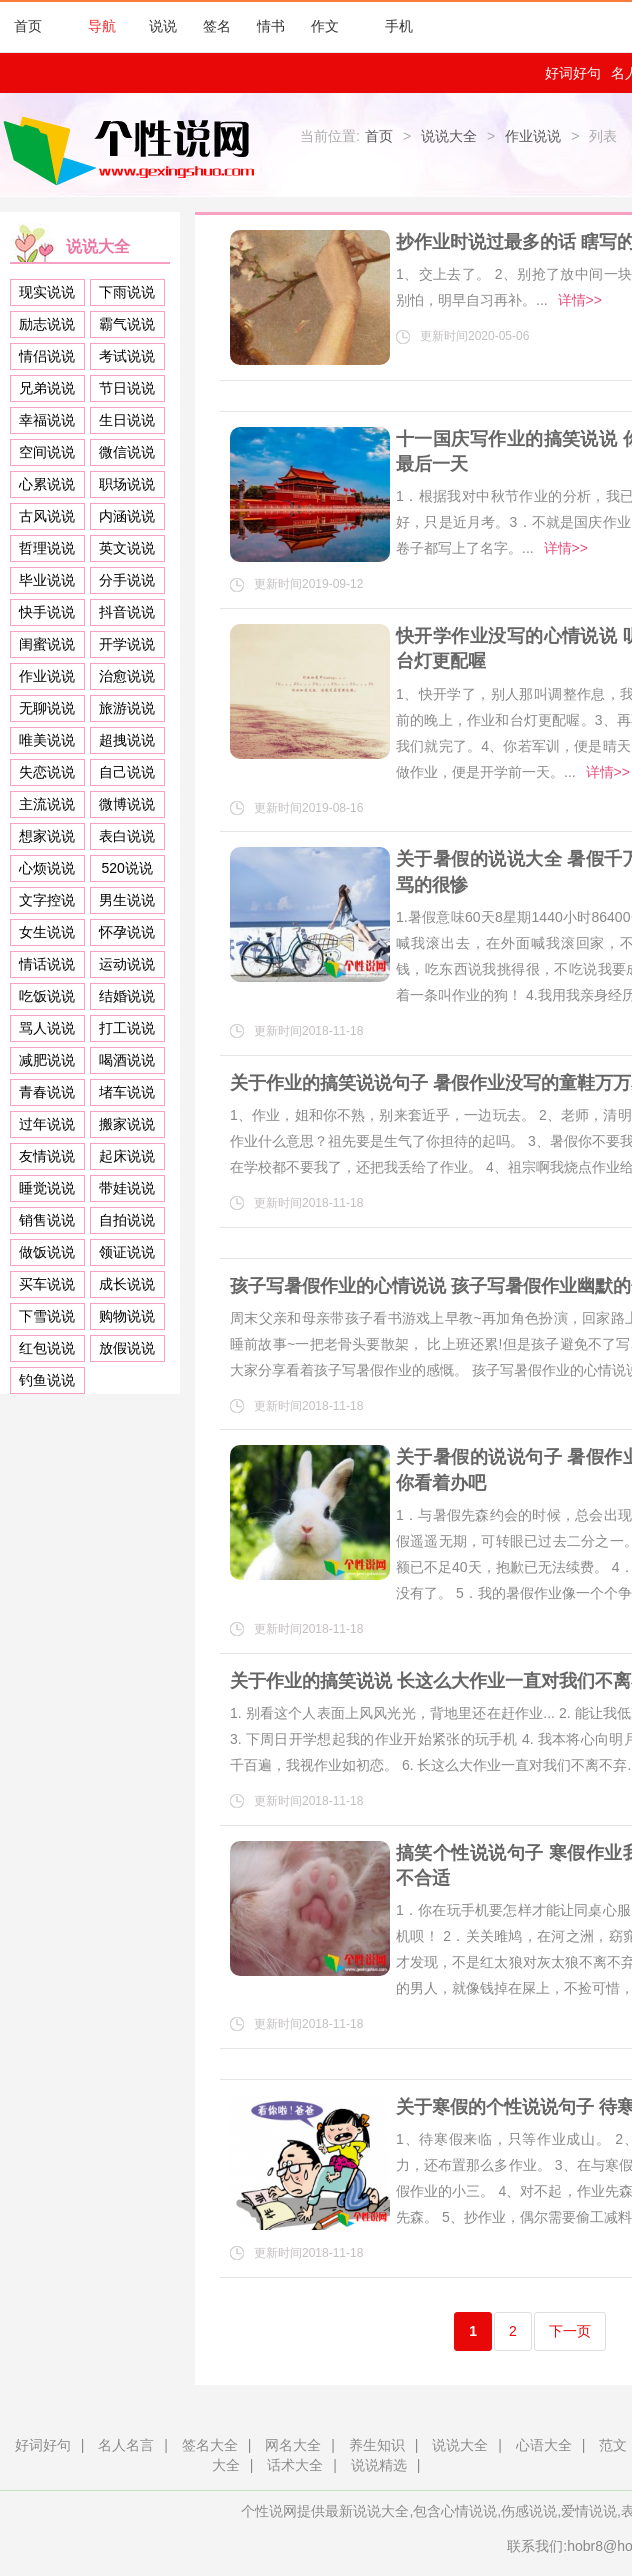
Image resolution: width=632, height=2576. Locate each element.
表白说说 (127, 836)
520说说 (127, 868)
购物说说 (127, 1316)
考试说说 (127, 356)
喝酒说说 (127, 1060)
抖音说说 (127, 612)
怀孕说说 (127, 932)
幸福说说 (47, 420)
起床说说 (127, 1156)
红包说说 (47, 1348)
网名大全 (293, 2445)
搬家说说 (127, 1124)
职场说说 (127, 484)
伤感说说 (529, 2511)
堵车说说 (127, 1092)
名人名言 (126, 2445)
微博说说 (127, 804)
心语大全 (544, 2445)
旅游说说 (127, 708)
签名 (217, 26)
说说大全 (449, 136)
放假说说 (127, 1348)
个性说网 (134, 150)
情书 (271, 26)
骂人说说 (47, 1028)
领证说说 (127, 1252)
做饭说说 (47, 1252)
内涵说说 (127, 516)
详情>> (580, 300)
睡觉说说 (47, 1188)
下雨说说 (127, 292)
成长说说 (127, 1284)
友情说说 (47, 1156)
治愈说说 (127, 676)
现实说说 (47, 292)
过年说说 (47, 1124)
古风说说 (47, 516)
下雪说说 (47, 1316)
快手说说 (47, 612)
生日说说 (127, 420)
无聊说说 (47, 708)
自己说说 (127, 772)
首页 (28, 26)
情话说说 (47, 964)
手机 (389, 26)
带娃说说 (127, 1188)
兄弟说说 (47, 388)
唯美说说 (47, 740)
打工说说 (127, 1028)
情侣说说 (47, 356)
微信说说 (127, 452)
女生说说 (47, 932)
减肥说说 (47, 1060)
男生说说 (127, 900)
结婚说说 (127, 996)
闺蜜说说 (47, 644)
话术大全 (295, 2465)
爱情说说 (589, 2511)
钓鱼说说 (47, 1380)
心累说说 (47, 484)
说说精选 (379, 2465)
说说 (163, 26)
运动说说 (127, 964)
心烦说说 (47, 868)
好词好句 (573, 73)
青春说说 (47, 1092)
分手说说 (127, 580)
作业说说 (533, 136)
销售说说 (47, 1220)
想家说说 (47, 836)
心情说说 (469, 2511)
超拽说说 (127, 740)
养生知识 (377, 2445)
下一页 (570, 2331)
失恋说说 (47, 772)
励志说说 (47, 324)
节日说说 (127, 388)
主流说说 (47, 804)
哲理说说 (47, 548)
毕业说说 (47, 580)
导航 (92, 26)
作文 (325, 26)
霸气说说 (127, 324)
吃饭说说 (47, 996)
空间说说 (47, 452)
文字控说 (47, 900)
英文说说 (127, 548)
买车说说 (47, 1284)
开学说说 (127, 644)
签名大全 (210, 2445)
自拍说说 (127, 1220)
